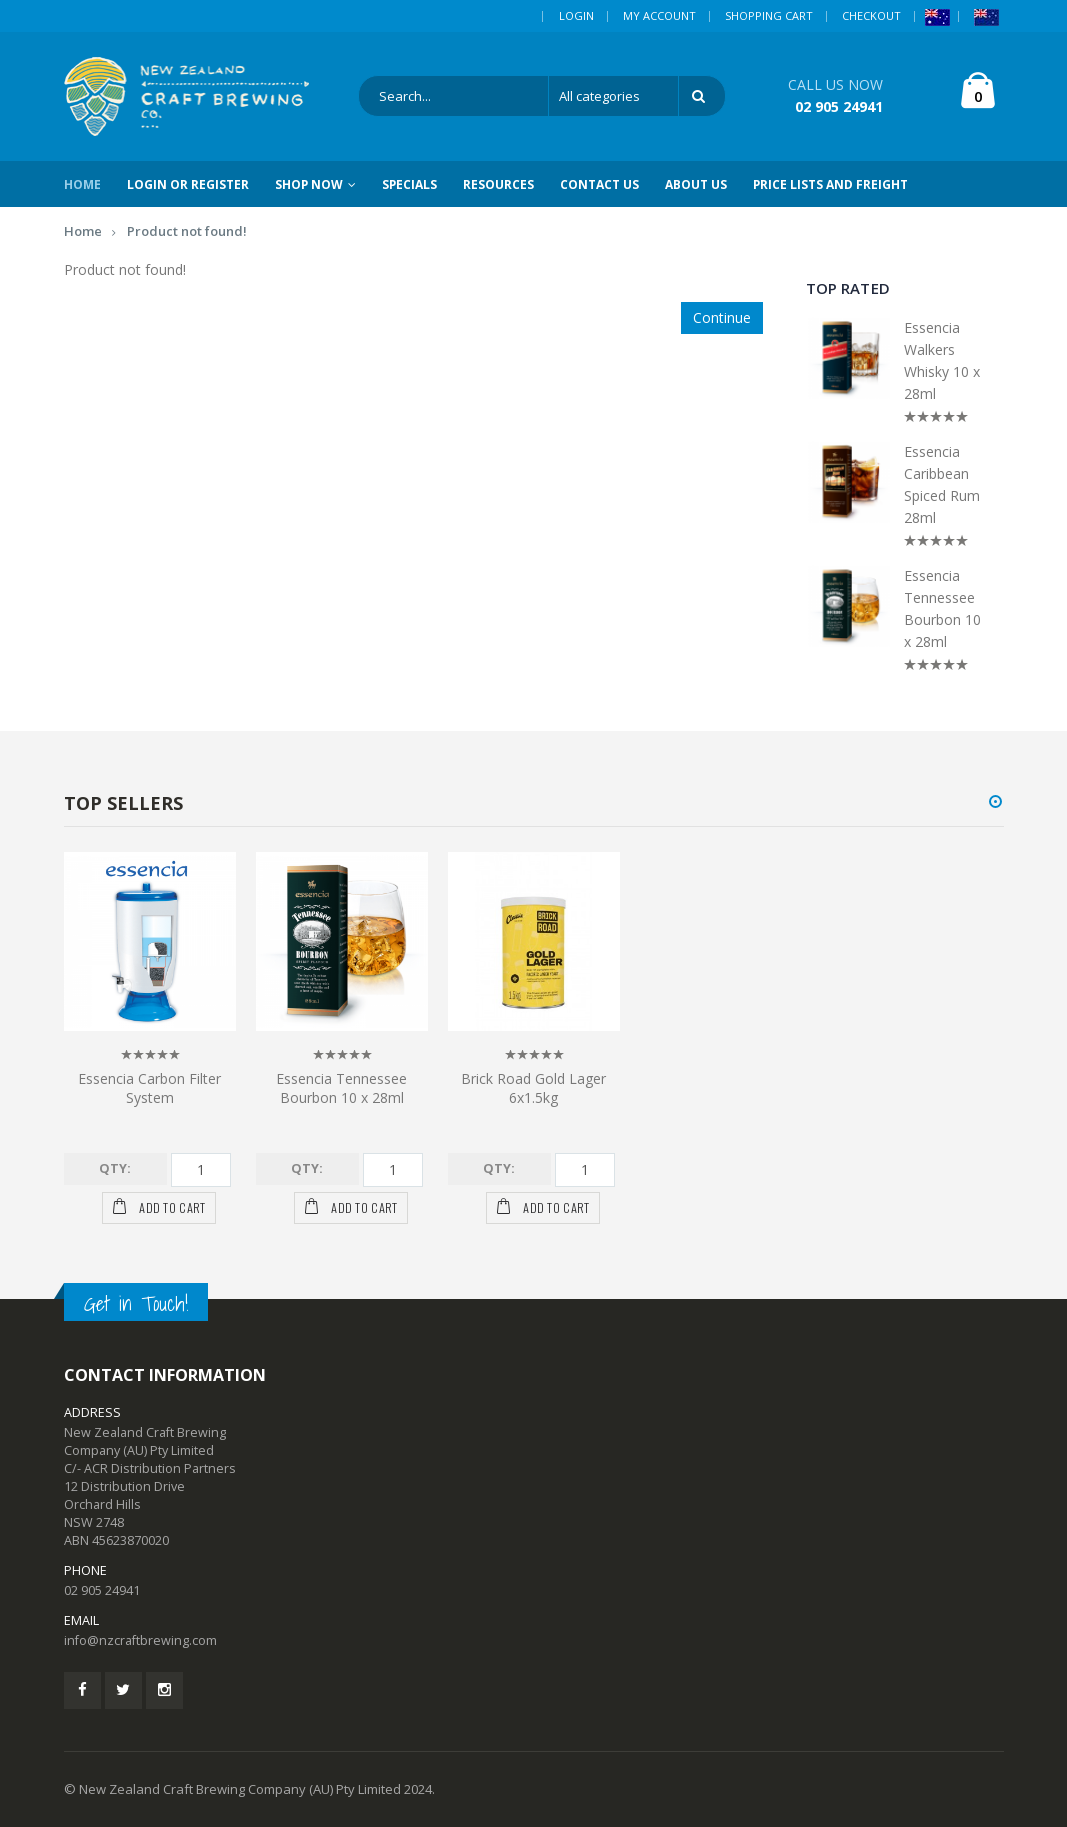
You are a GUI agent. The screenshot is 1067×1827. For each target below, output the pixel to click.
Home (83, 231)
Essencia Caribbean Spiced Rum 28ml (942, 484)
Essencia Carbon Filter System (149, 1088)
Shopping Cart (769, 15)
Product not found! (187, 231)
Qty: (115, 1168)
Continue (722, 317)
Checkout (871, 15)
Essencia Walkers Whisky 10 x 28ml (942, 360)
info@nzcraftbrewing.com (140, 1640)
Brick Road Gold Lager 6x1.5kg (533, 1088)
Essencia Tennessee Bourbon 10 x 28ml (942, 608)
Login (576, 15)
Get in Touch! (136, 1304)
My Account (659, 15)
